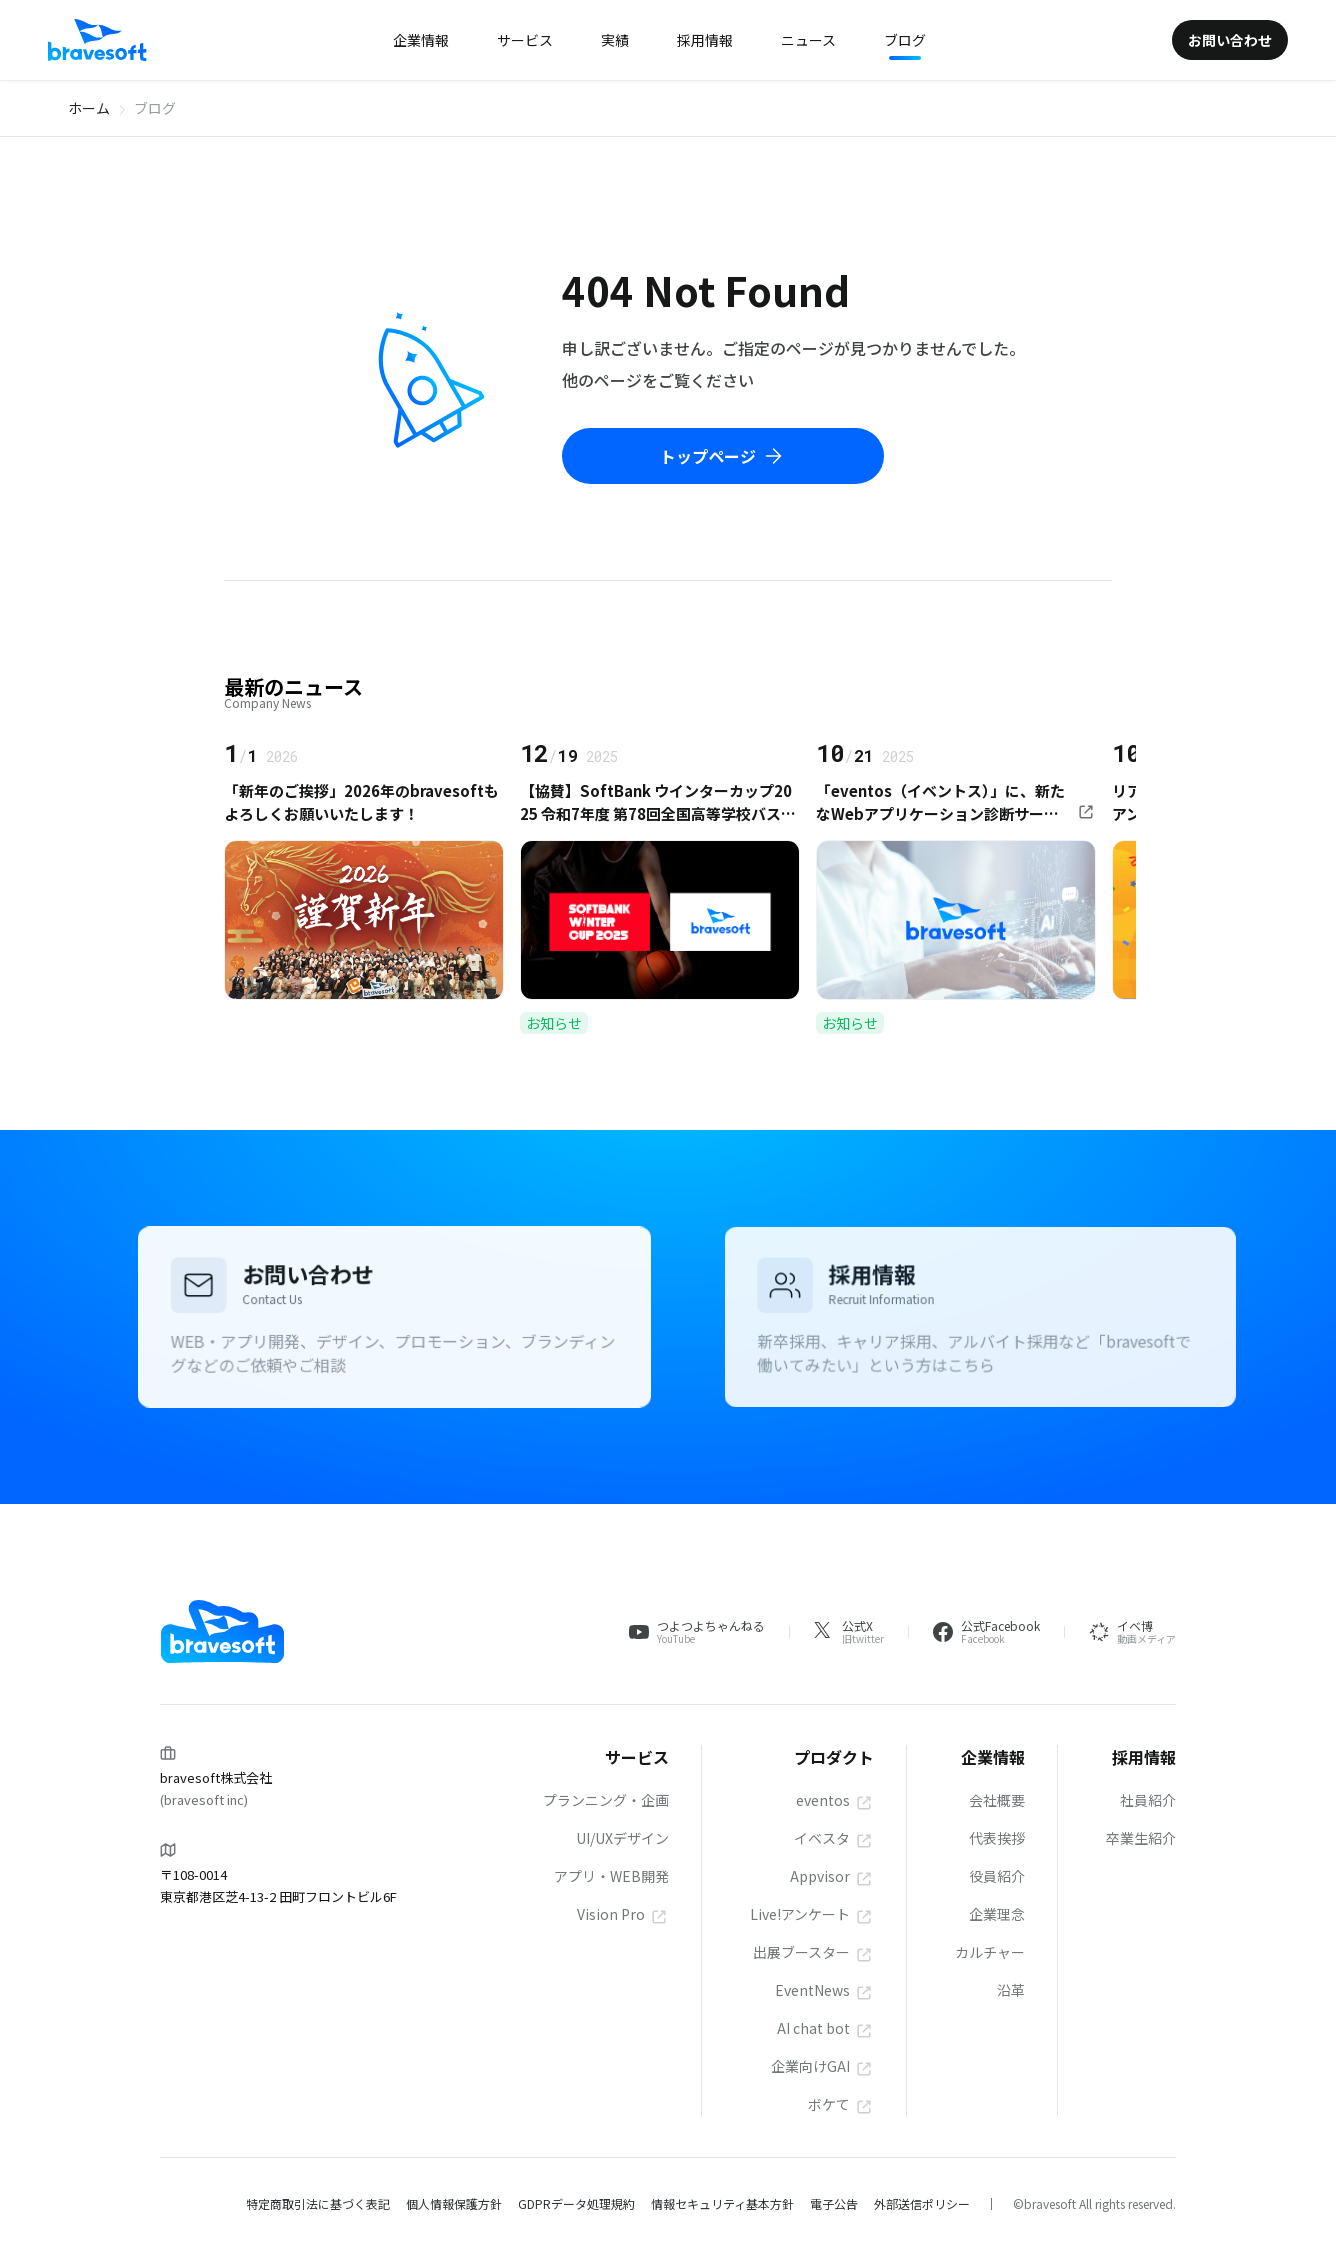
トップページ (723, 456)
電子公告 (834, 2203)
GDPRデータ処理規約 (576, 2203)
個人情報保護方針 (454, 2203)
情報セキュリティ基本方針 (722, 2203)
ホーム (89, 108)
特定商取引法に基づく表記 (318, 2203)
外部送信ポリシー (922, 2203)
